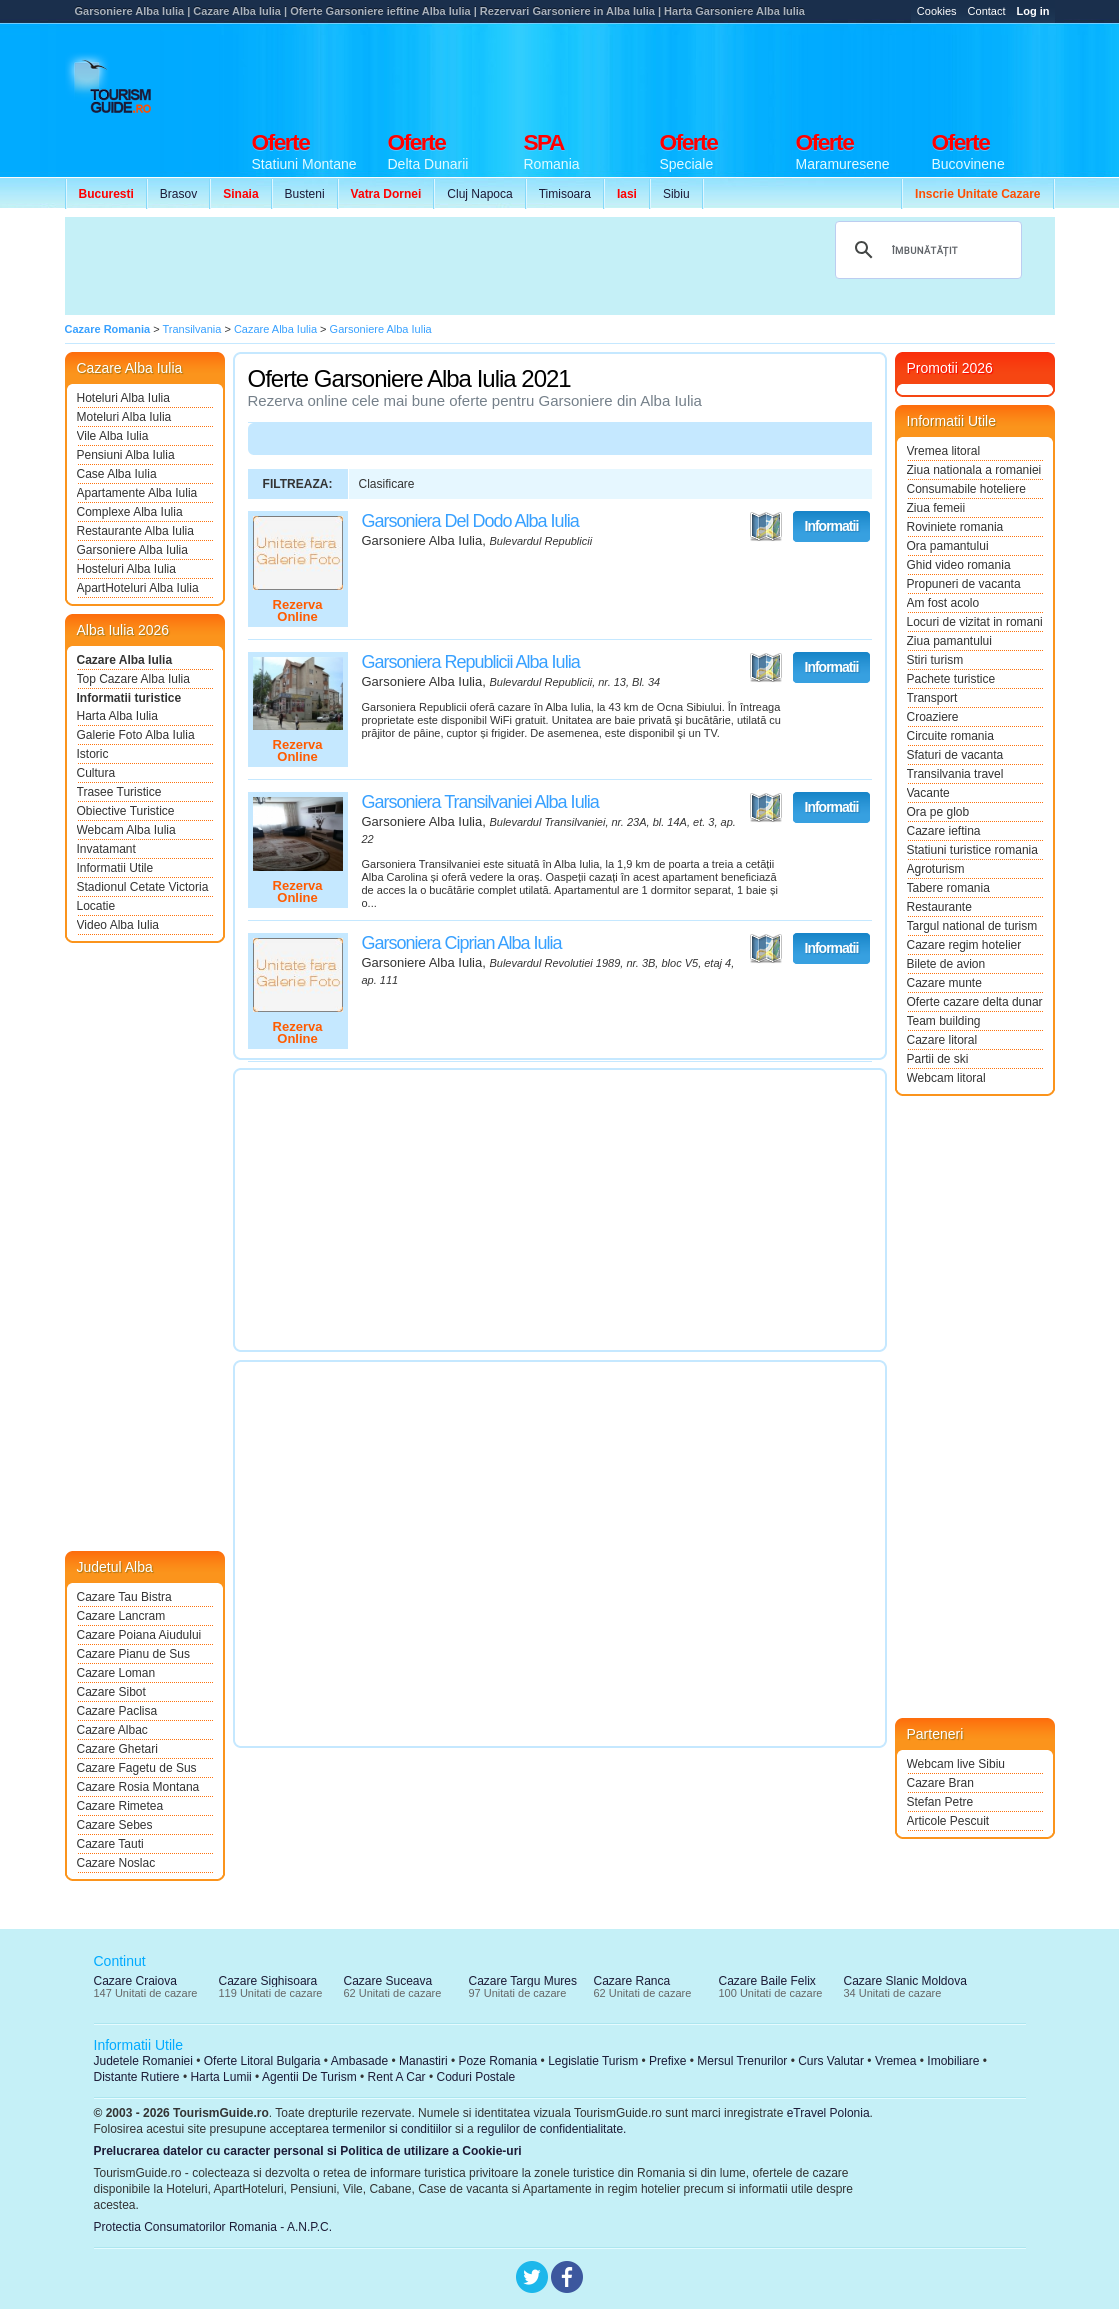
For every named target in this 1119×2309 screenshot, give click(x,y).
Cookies (937, 11)
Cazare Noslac (116, 1863)
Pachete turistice (951, 679)
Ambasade (359, 2061)
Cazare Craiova (135, 1981)
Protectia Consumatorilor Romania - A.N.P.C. (213, 2227)
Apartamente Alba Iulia (137, 493)
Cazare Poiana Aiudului (139, 1635)
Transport (932, 698)
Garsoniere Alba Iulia (132, 550)
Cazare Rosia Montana (138, 1787)
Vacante (928, 793)
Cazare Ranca (632, 1981)
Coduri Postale (475, 2077)
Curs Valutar (831, 2061)
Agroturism (936, 869)
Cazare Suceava (388, 1981)
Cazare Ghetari (117, 1749)
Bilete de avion (946, 964)
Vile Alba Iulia (113, 436)
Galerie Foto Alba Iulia (136, 735)
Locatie (96, 906)
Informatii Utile (115, 868)
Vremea (896, 2061)
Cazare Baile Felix (767, 1981)
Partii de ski (938, 1059)
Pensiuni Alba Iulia (126, 455)
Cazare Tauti (110, 1844)
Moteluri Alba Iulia (124, 417)
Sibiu (676, 194)
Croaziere (933, 717)
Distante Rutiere (137, 2077)
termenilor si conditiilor (391, 2129)
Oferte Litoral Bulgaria (262, 2061)
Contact (987, 11)
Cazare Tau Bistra (124, 1597)
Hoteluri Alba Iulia (123, 398)
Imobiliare (953, 2061)
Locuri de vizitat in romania (975, 622)
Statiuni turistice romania (972, 850)
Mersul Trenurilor (742, 2061)
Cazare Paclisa (117, 1711)
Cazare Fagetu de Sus (137, 1768)
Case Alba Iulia (117, 474)
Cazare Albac (112, 1730)
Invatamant (106, 849)
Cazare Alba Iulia (125, 660)
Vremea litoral (944, 451)
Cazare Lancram (121, 1616)
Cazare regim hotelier (964, 945)
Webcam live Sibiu (956, 1764)
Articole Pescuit (948, 1821)
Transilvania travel (955, 774)
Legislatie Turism (593, 2061)
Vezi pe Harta (766, 527)
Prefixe (667, 2061)
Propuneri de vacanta (964, 584)
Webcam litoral (946, 1078)
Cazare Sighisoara (268, 1981)
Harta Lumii (220, 2077)
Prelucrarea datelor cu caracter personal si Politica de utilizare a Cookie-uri (308, 2151)
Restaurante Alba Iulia (135, 531)
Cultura (96, 773)
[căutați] (925, 250)
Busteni (305, 194)
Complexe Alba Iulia (130, 512)
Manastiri (423, 2061)
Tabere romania (948, 888)
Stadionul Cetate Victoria (143, 887)
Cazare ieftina (944, 831)
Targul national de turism (972, 926)
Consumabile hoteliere (966, 489)
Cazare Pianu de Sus (133, 1654)
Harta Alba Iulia (117, 716)
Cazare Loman (116, 1673)
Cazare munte (944, 983)
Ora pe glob (938, 812)
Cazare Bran (940, 1783)
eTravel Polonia (828, 2113)
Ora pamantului (948, 546)
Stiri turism (935, 660)
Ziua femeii (936, 508)
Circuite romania (950, 736)
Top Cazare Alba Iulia (133, 679)
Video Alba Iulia (118, 925)
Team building (944, 1021)
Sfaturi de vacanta (955, 755)
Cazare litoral (942, 1040)
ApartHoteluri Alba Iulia (138, 588)
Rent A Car (397, 2077)
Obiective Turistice (126, 811)
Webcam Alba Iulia (126, 830)
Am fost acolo (943, 603)
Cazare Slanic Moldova (905, 1981)
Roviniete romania (955, 527)
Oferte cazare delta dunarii (975, 1002)
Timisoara (565, 194)
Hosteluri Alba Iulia (126, 569)
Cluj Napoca (479, 194)
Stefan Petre (940, 1802)
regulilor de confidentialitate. (551, 2129)
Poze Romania (498, 2061)
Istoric (93, 754)
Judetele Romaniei (143, 2061)
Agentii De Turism (309, 2077)
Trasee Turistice (119, 792)
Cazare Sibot (111, 1692)
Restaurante (939, 907)
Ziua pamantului (949, 641)
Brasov (178, 194)
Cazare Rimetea (120, 1806)
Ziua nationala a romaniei (974, 470)
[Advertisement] (691, 72)
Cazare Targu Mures (523, 1981)
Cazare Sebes (115, 1825)
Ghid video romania (959, 565)
